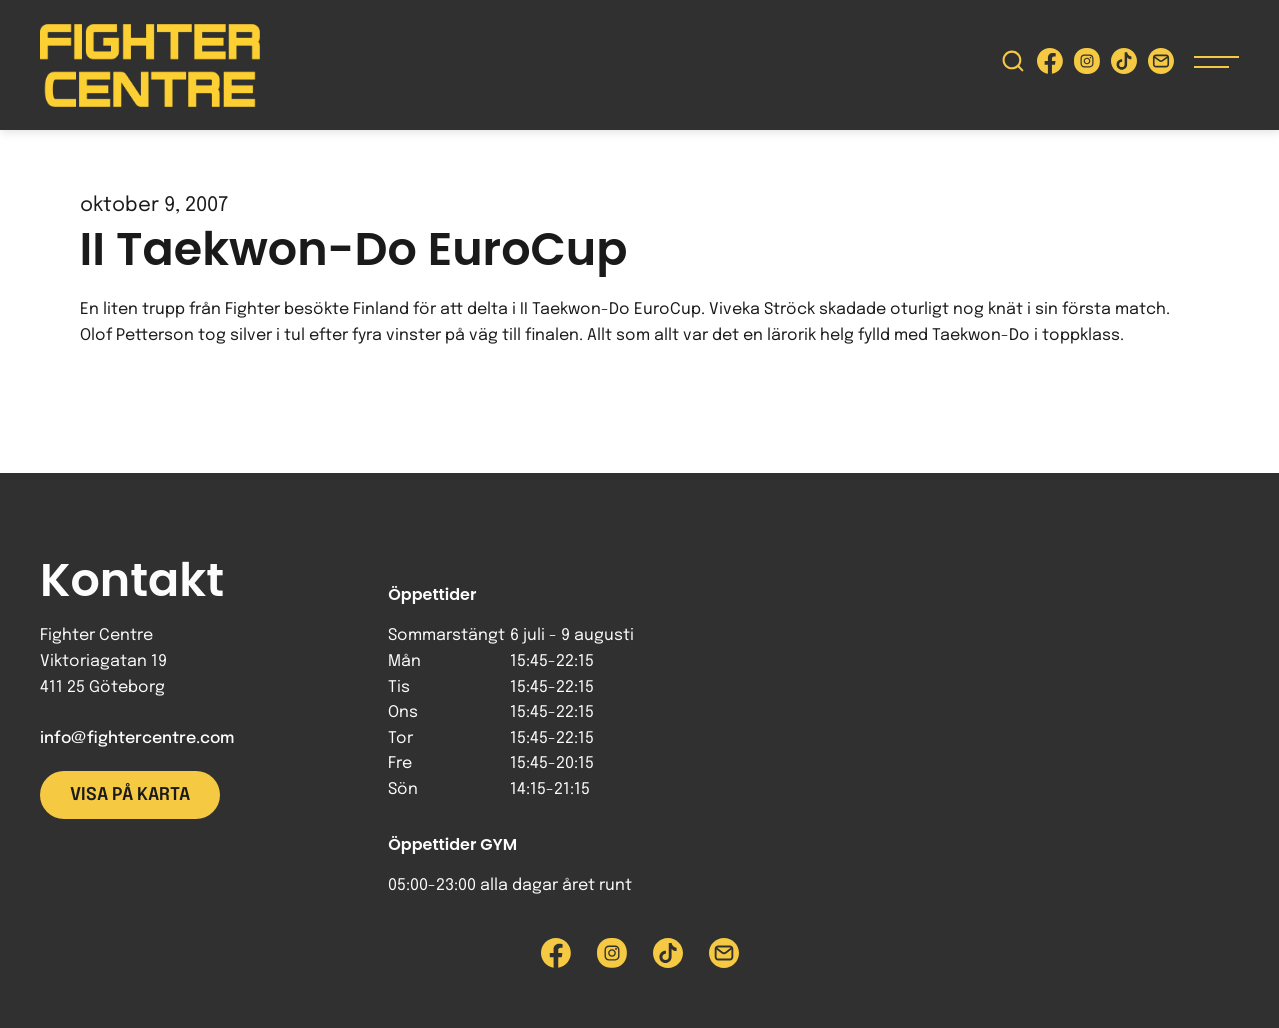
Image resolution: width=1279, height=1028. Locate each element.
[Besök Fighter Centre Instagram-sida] (1087, 65)
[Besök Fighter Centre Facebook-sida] (1050, 65)
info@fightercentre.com (137, 738)
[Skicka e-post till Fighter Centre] (1161, 65)
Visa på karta (130, 795)
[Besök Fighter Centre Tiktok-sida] (1124, 65)
